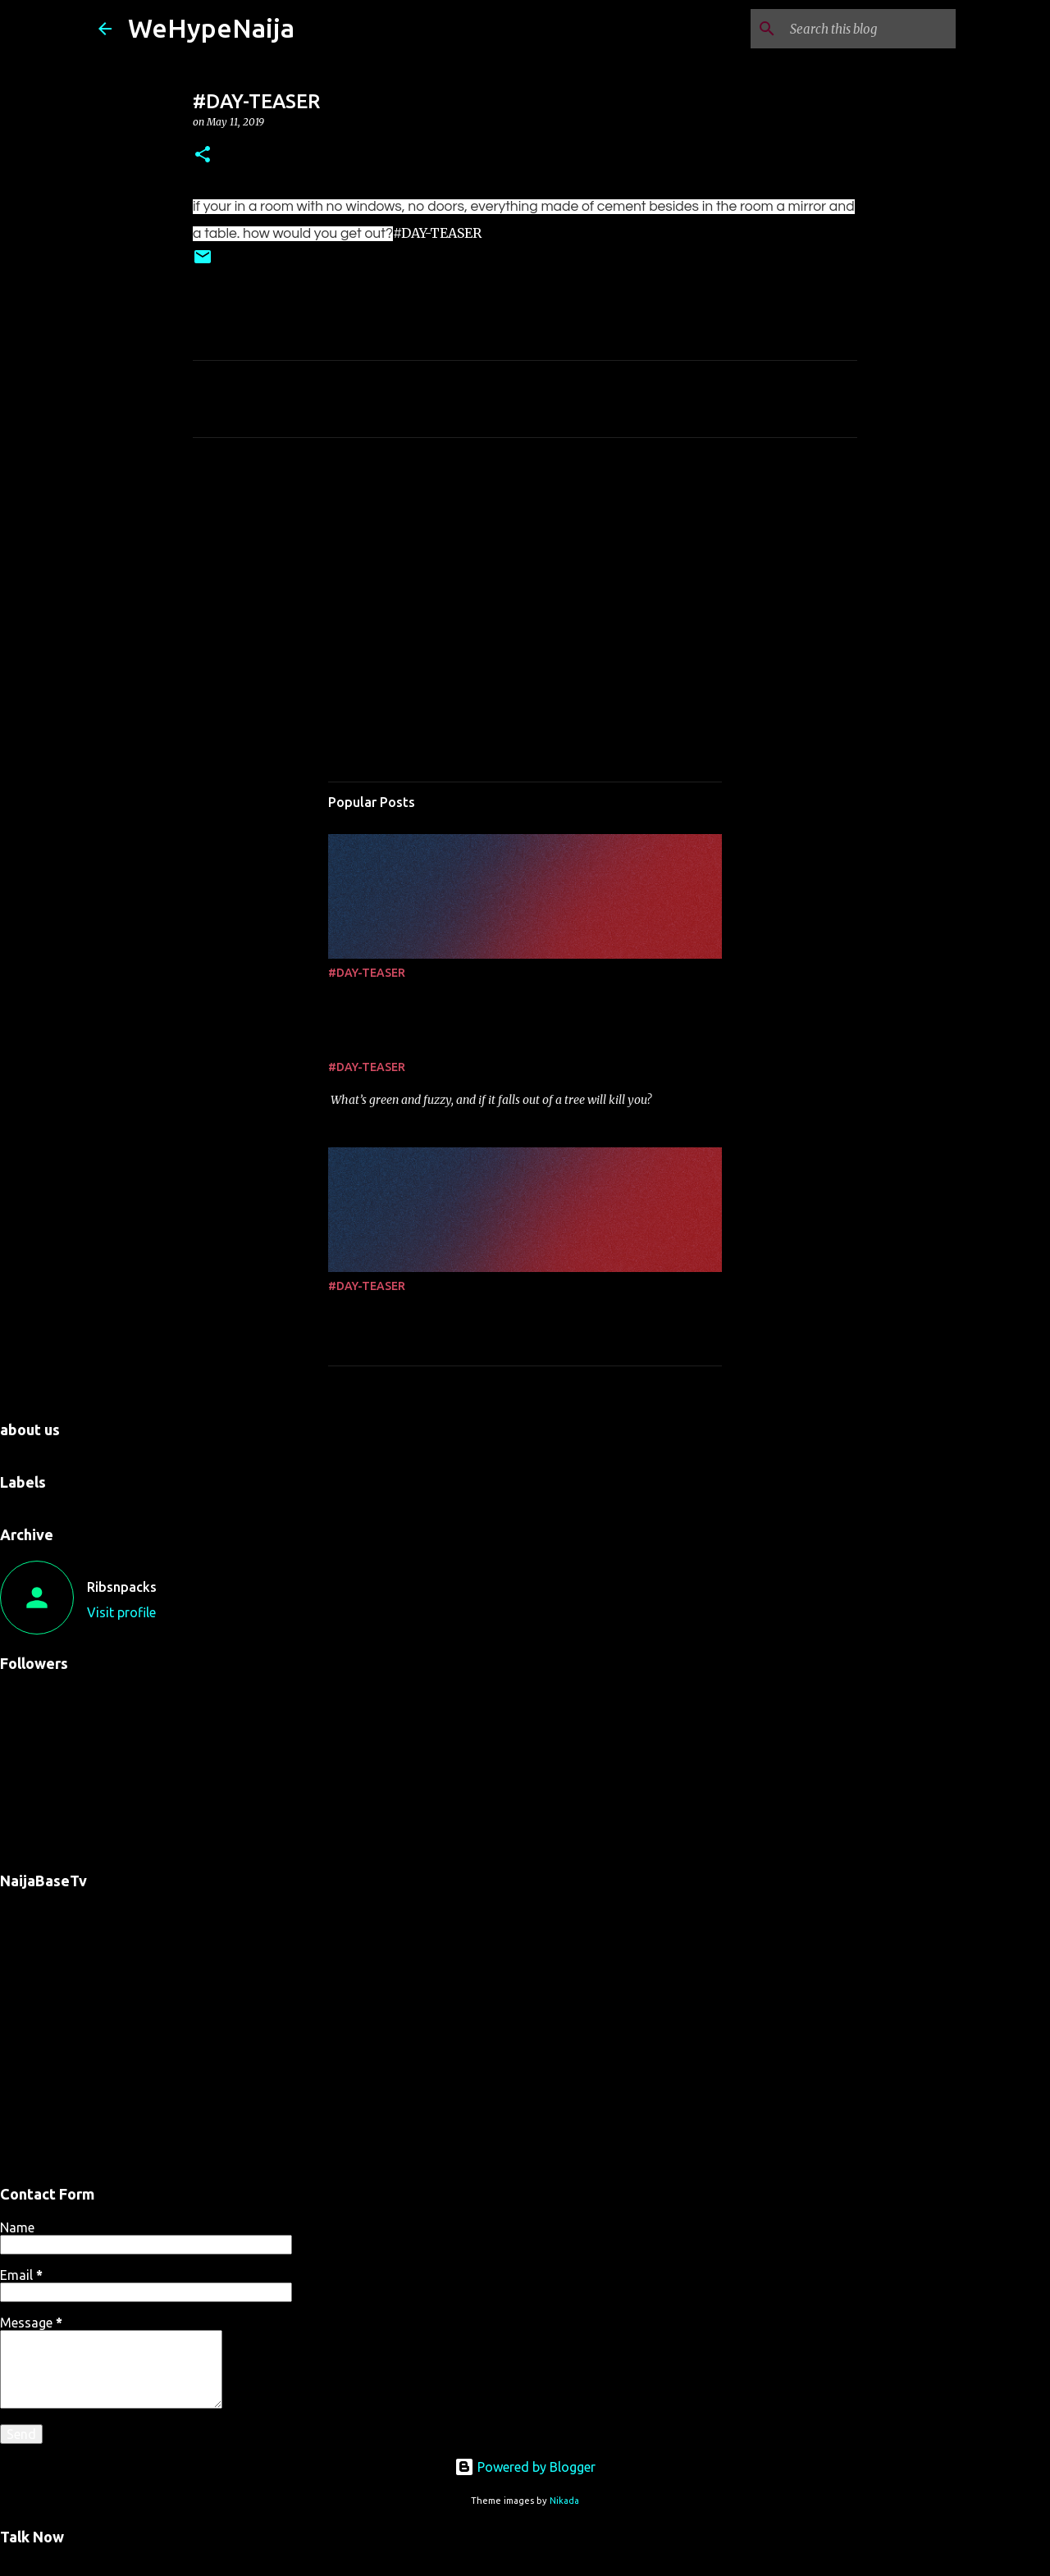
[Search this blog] (869, 28)
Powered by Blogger (525, 2467)
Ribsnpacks (122, 1587)
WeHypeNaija (211, 28)
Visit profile (121, 1612)
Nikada (564, 2500)
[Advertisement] (525, 603)
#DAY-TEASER (366, 972)
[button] (202, 155)
